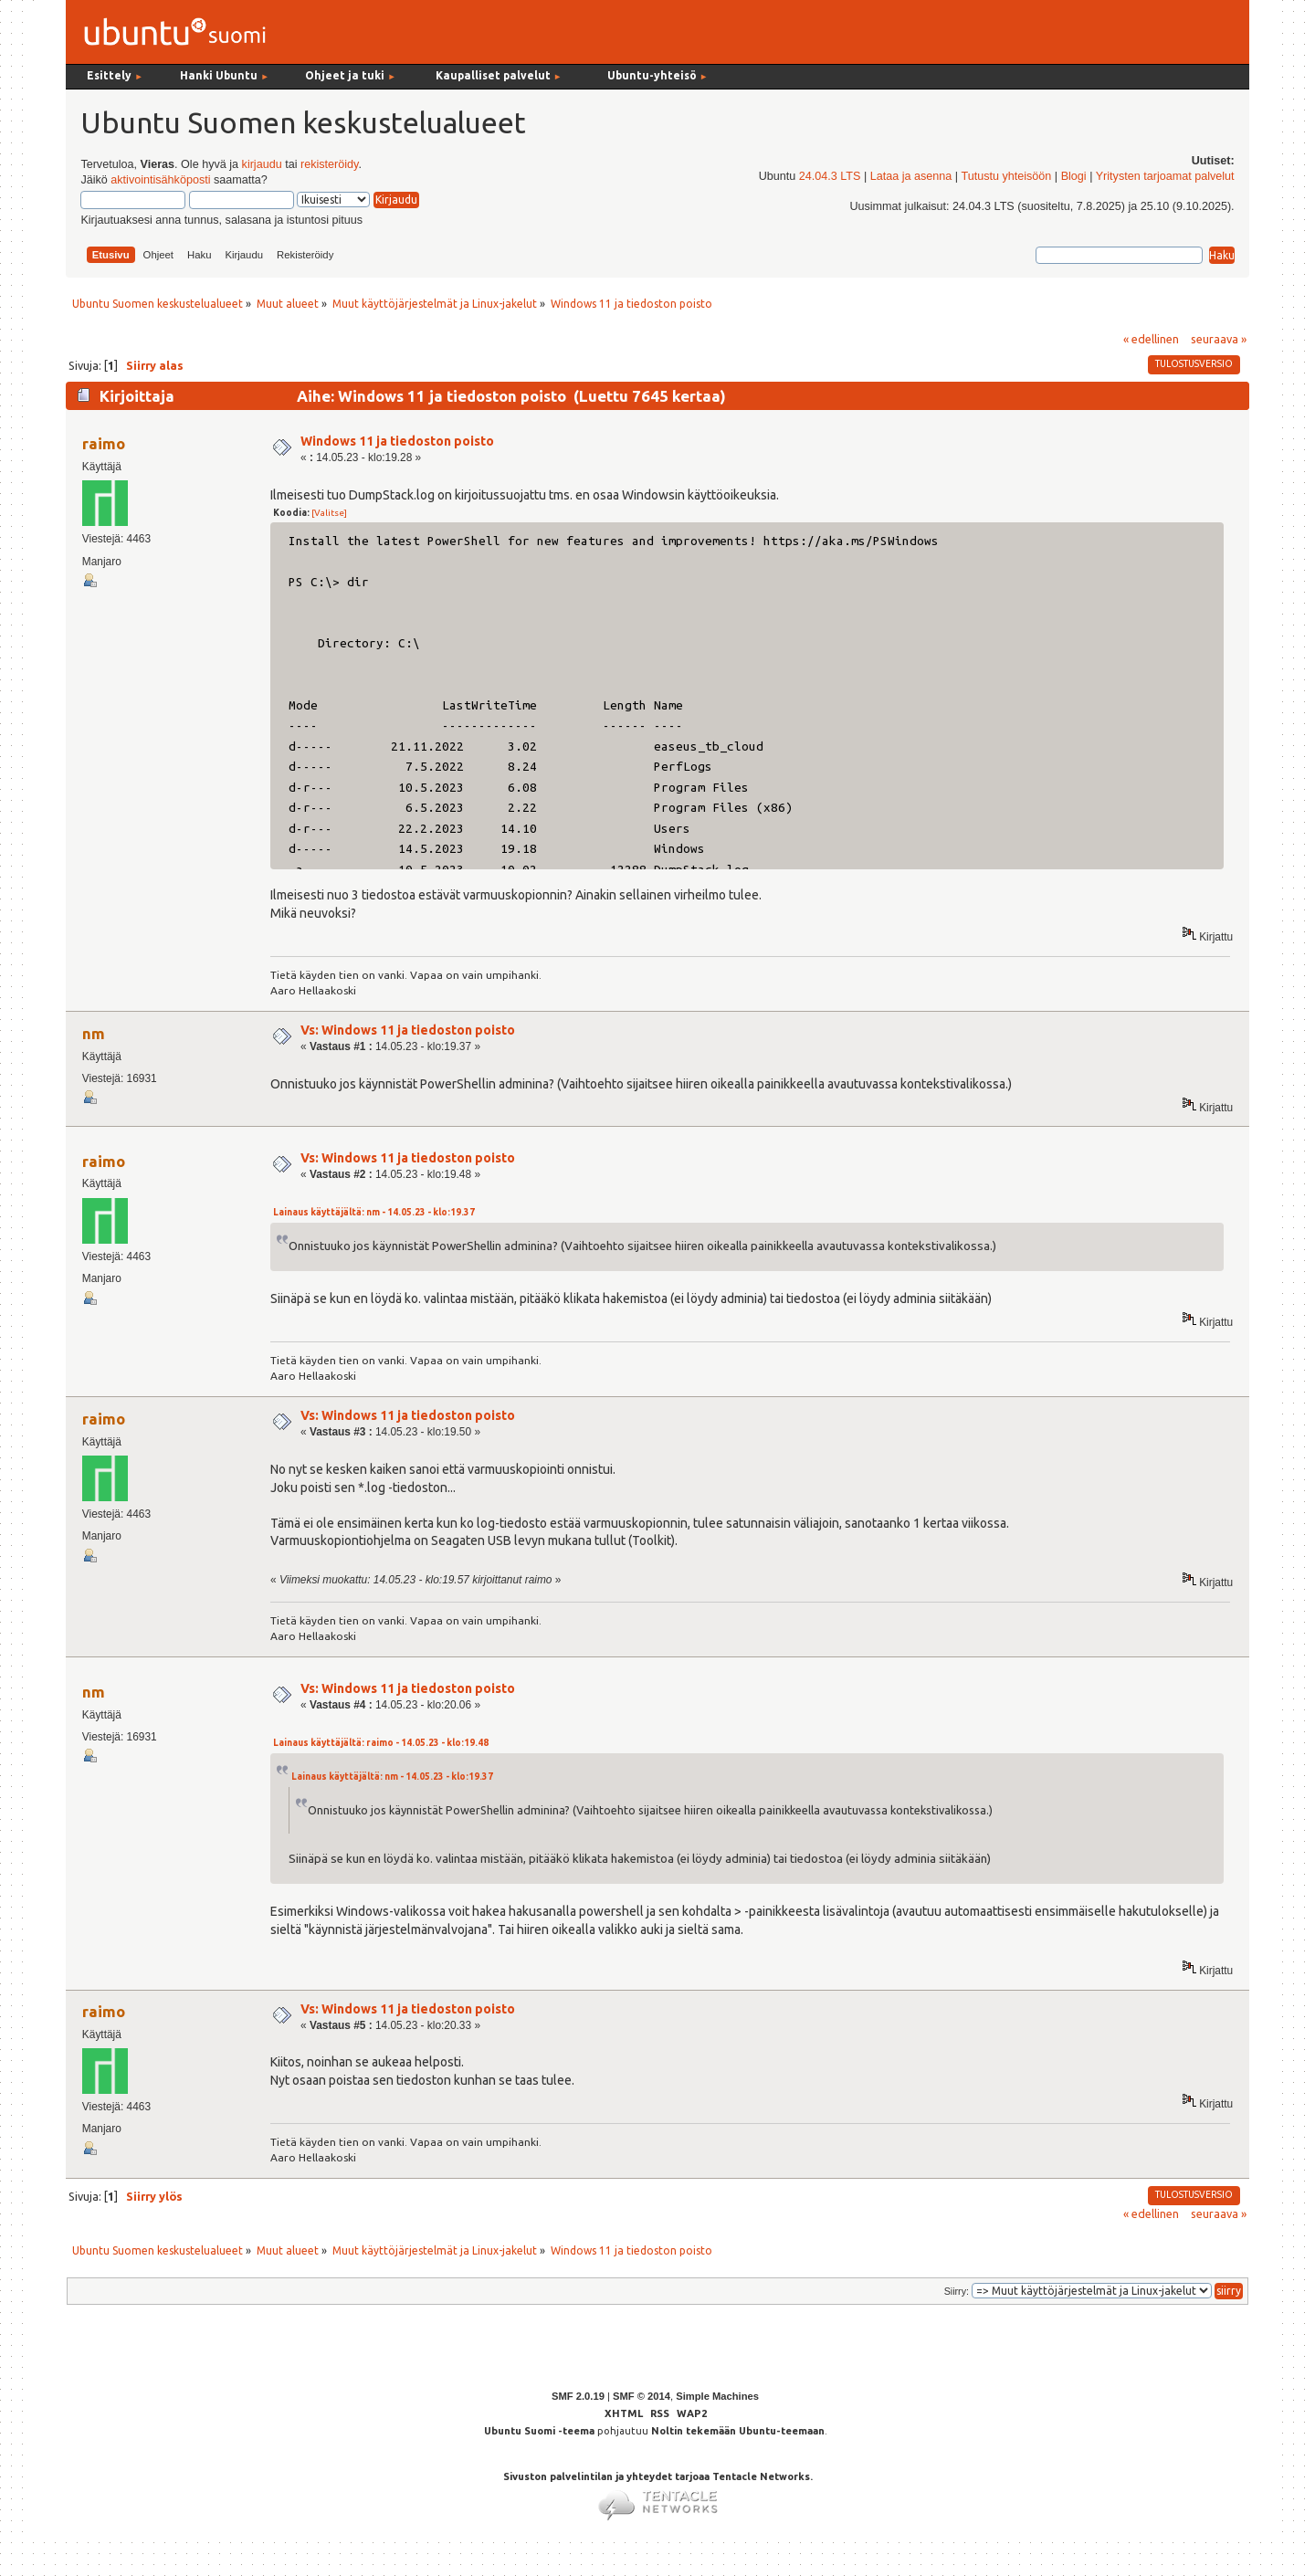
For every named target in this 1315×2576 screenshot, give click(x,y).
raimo (103, 443)
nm (93, 1033)
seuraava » (1219, 338)
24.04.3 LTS (830, 176)
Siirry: (956, 2291)
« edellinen (1151, 338)
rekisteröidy (329, 164)
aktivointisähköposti (160, 179)
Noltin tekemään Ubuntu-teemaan (738, 2430)
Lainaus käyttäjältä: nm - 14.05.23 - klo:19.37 (374, 1212)
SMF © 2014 (641, 2396)
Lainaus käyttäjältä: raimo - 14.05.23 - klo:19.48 (381, 1743)
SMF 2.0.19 (578, 2396)
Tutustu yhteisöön (1006, 176)
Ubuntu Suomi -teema (539, 2430)
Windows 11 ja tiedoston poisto (397, 441)
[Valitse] (329, 513)
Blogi (1074, 176)
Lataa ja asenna (911, 176)
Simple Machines (717, 2396)
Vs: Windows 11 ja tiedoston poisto (407, 1030)
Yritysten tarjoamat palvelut (1165, 176)
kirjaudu (262, 164)
